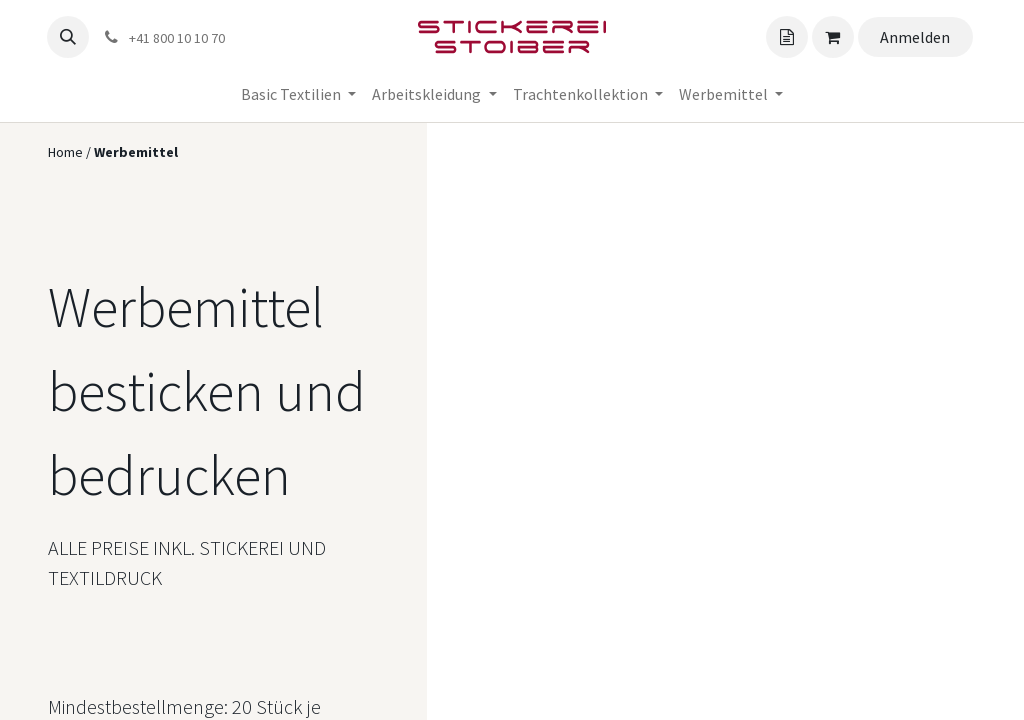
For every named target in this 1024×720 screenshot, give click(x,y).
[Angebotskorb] (787, 37)
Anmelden (915, 37)
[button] (68, 37)
